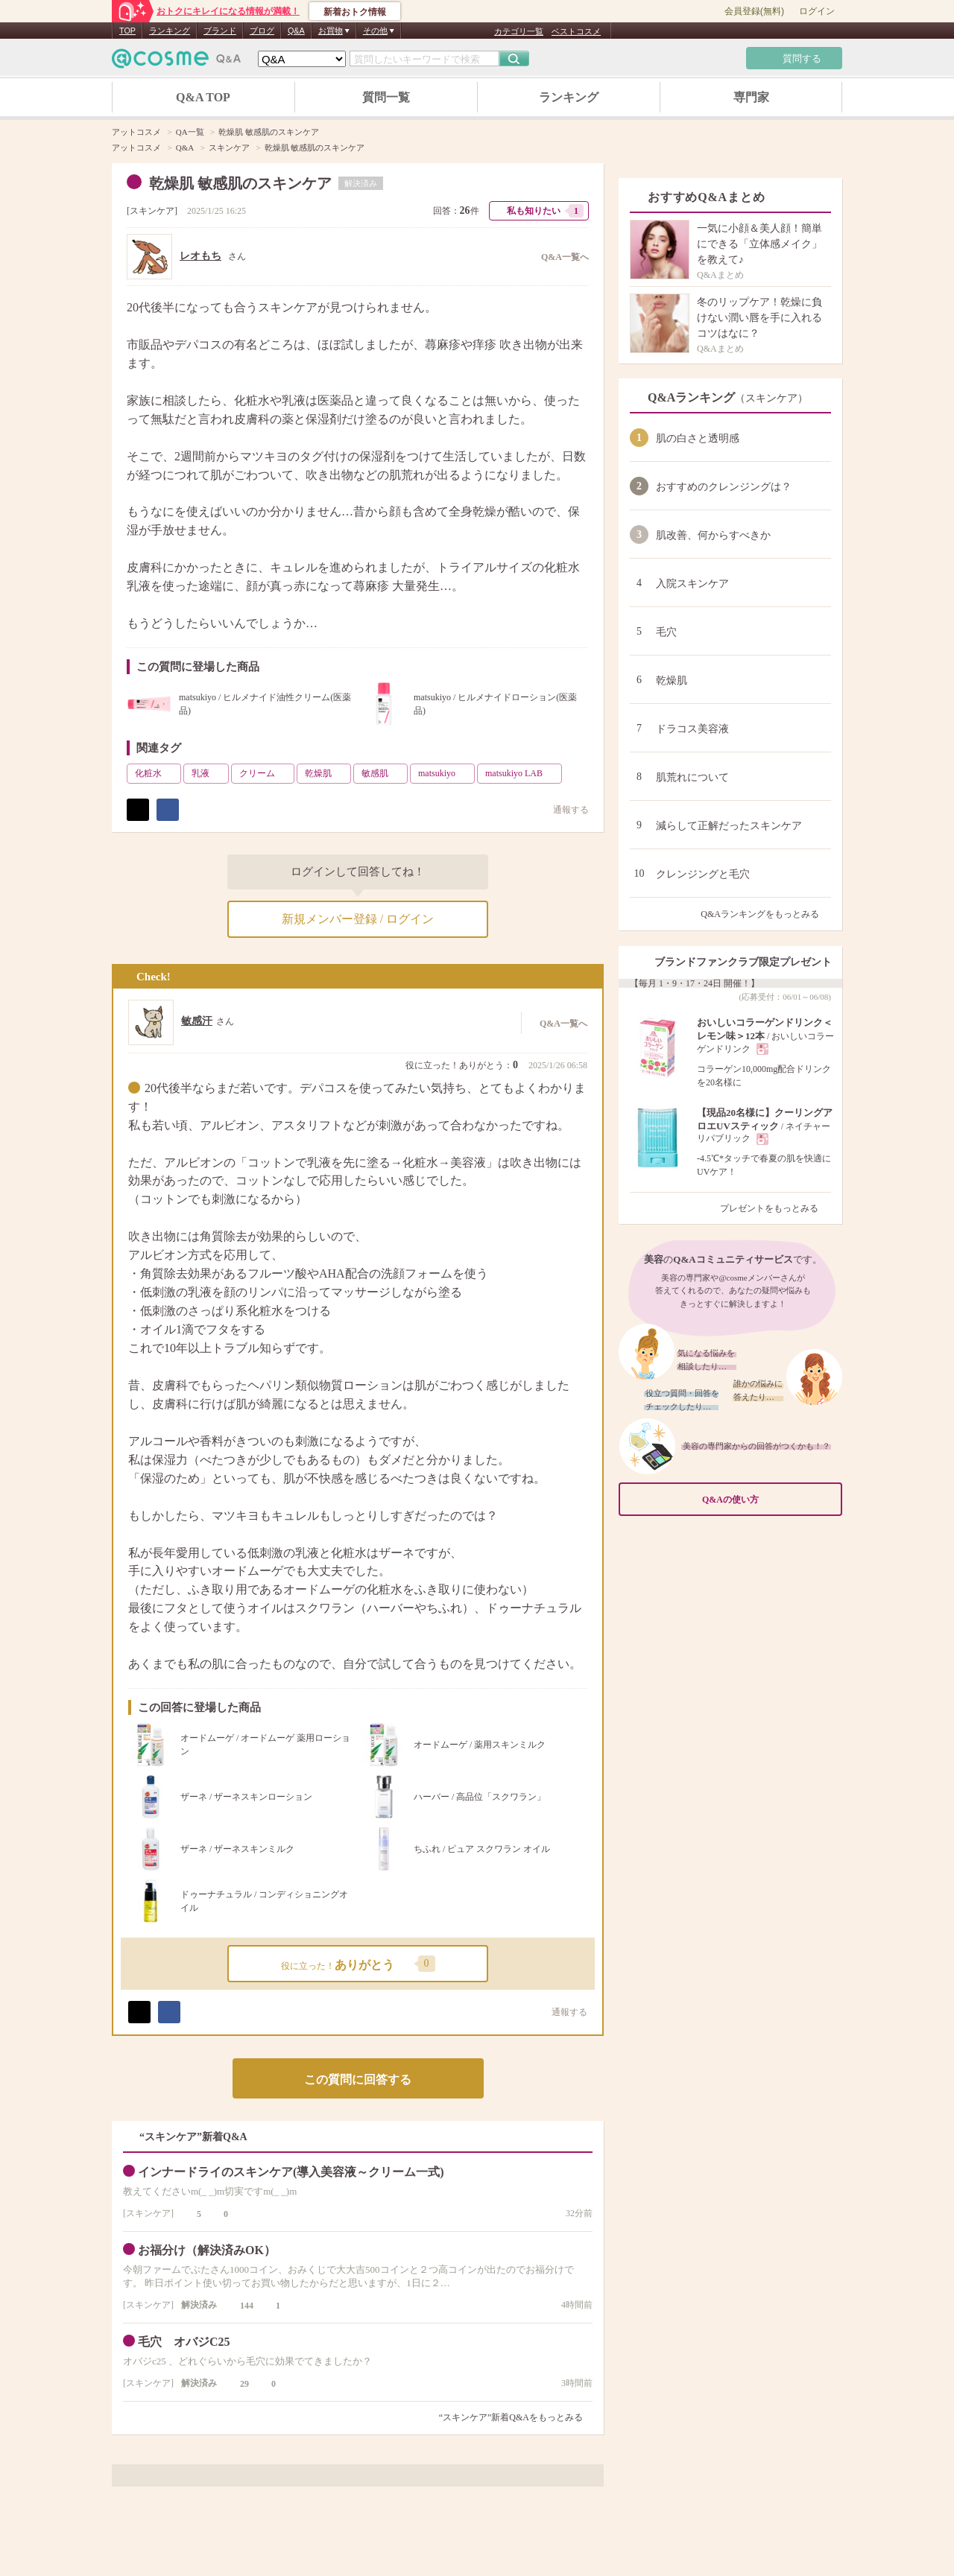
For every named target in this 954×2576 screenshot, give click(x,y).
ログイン (817, 11)
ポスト (138, 810)
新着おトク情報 (354, 12)
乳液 (209, 773)
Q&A (296, 30)
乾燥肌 (326, 773)
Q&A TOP (203, 97)
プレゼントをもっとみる (775, 1208)
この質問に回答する (357, 2079)
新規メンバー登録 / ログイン (358, 919)
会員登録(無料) (754, 11)
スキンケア (152, 210)
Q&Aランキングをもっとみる (766, 914)
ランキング (169, 30)
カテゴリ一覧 (518, 31)
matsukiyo (445, 773)
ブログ (262, 30)
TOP (127, 30)
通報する (563, 809)
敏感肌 (383, 773)
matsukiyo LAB (522, 773)
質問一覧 (386, 97)
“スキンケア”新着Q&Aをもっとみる (511, 2417)
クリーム (265, 773)
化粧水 (156, 773)
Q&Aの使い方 (767, 1500)
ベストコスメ (576, 31)
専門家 (751, 97)
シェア (168, 810)
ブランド (219, 30)
